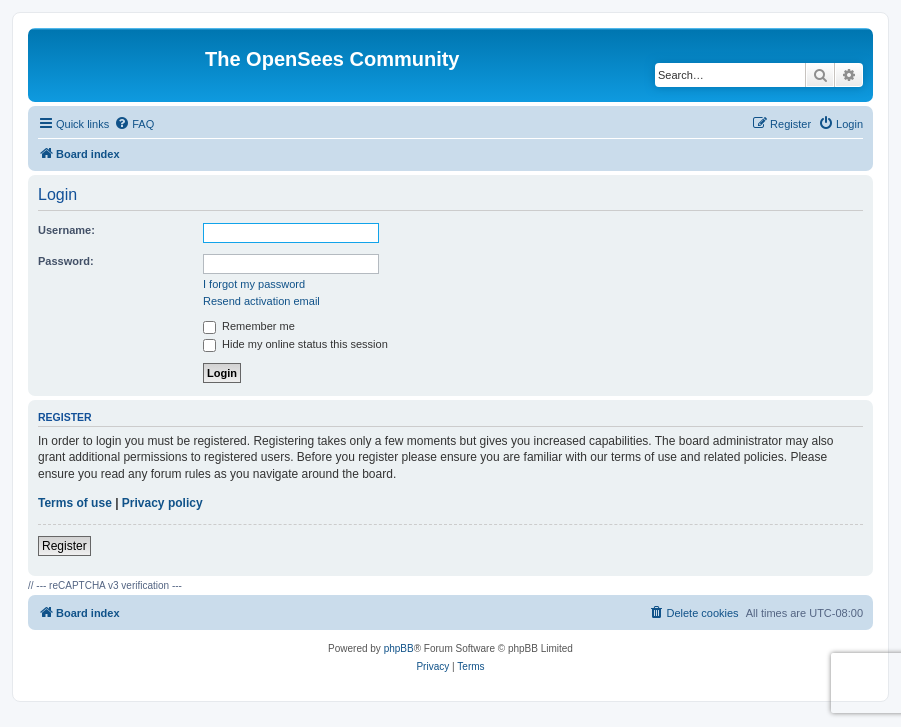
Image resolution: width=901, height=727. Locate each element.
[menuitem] (134, 124)
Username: (66, 230)
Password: (66, 261)
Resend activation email (261, 301)
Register (64, 546)
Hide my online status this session (295, 344)
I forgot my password (254, 284)
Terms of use (75, 503)
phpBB (399, 648)
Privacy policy (162, 503)
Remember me (249, 326)
